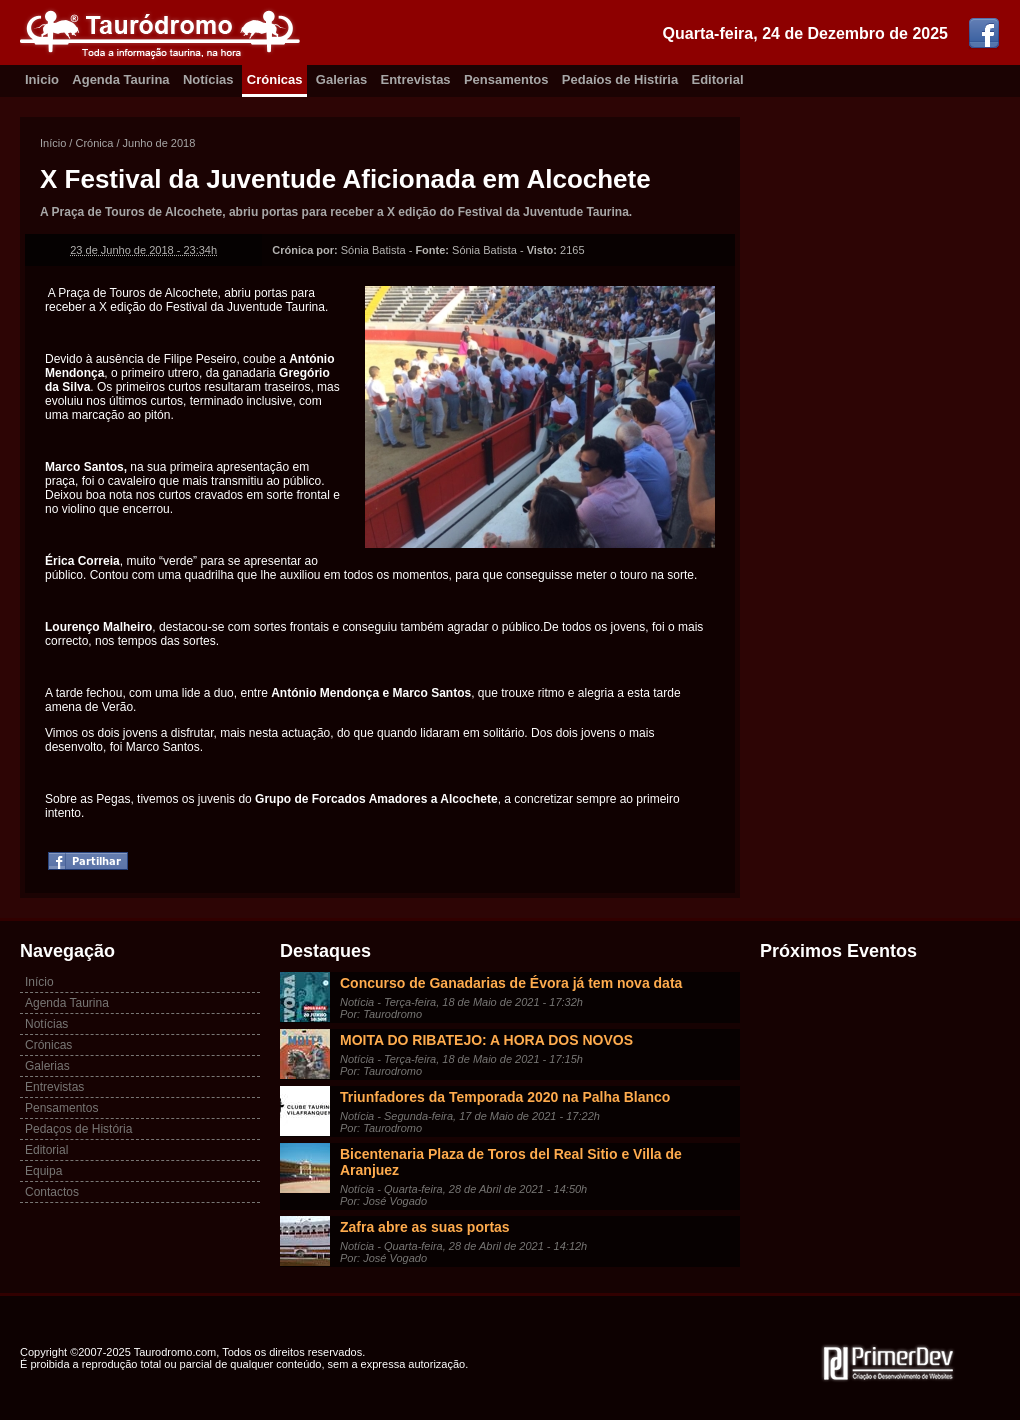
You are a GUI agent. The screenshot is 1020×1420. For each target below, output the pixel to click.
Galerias (341, 79)
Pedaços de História (78, 1129)
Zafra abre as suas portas (425, 1227)
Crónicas (275, 79)
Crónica (94, 143)
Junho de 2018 (159, 143)
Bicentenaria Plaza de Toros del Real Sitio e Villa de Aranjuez (511, 1162)
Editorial (718, 79)
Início (53, 143)
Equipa (43, 1171)
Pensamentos (506, 79)
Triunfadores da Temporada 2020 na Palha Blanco (505, 1097)
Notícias (208, 79)
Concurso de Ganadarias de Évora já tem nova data (511, 983)
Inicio (42, 79)
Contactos (52, 1192)
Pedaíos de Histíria (620, 79)
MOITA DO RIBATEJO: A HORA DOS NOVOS (486, 1040)
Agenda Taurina (120, 79)
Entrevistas (416, 79)
